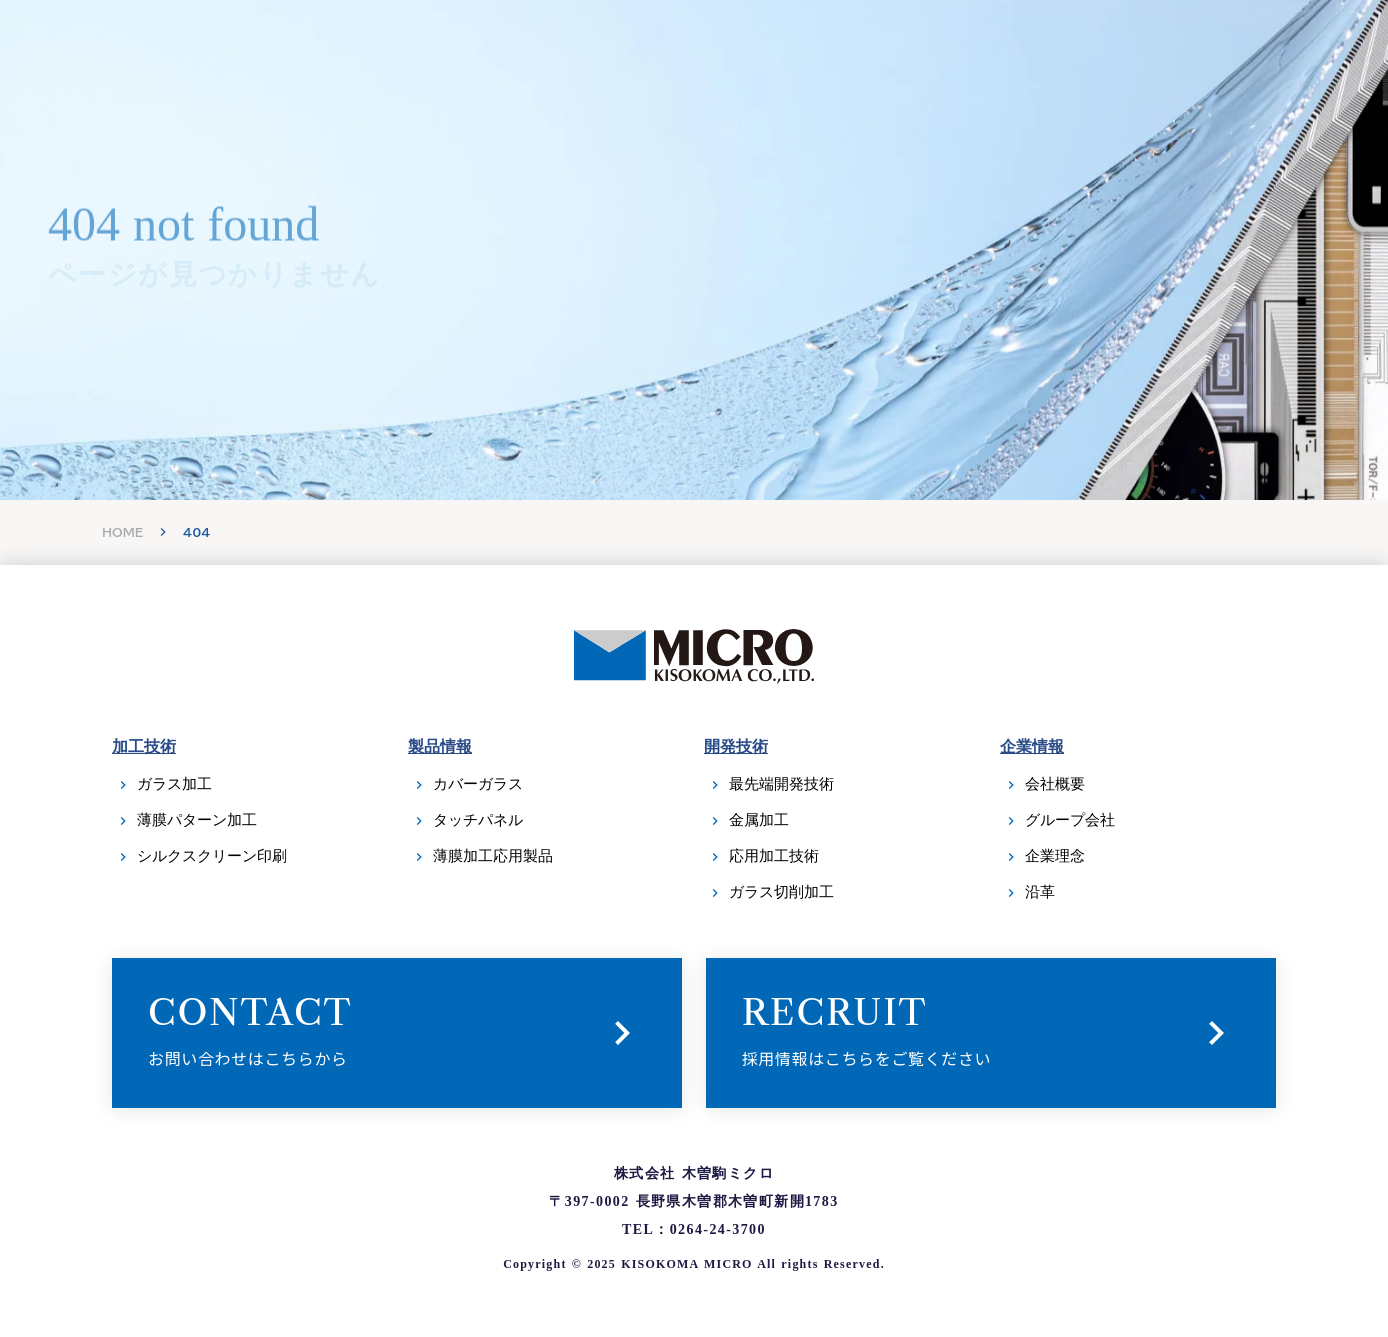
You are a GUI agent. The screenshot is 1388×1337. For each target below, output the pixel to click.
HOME (122, 532)
